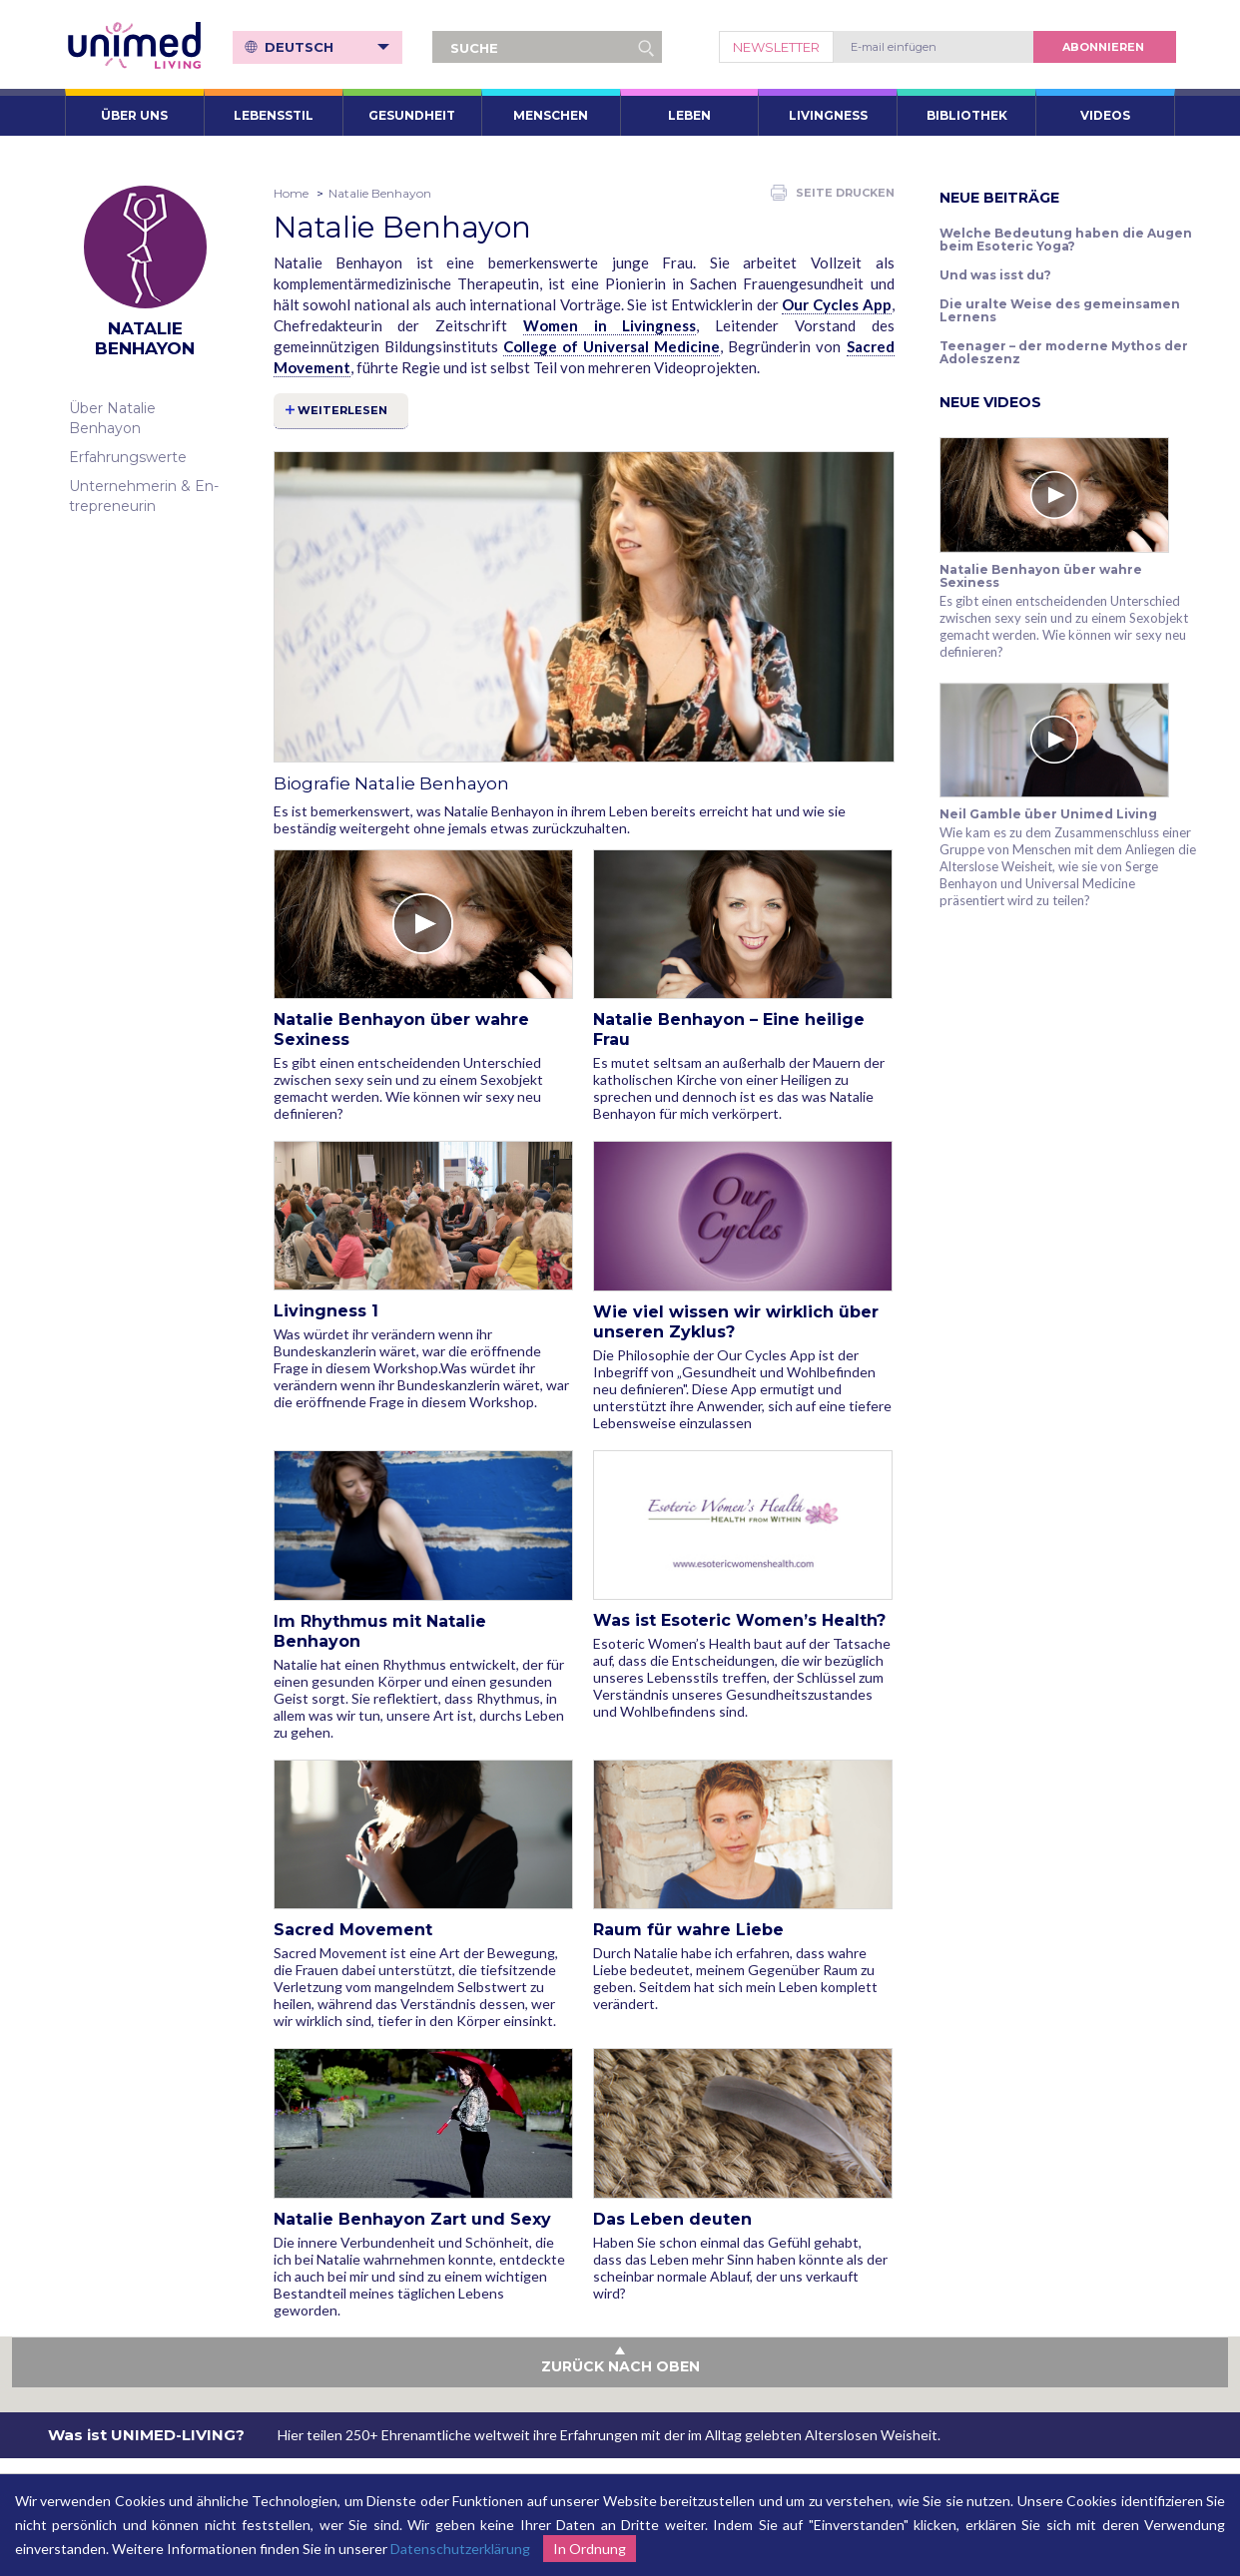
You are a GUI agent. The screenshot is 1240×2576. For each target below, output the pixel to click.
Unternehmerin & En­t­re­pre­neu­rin (144, 496)
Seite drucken (833, 193)
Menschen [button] (550, 115)
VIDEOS (1105, 115)
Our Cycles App (836, 304)
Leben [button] (689, 115)
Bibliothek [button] (967, 115)
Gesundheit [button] (411, 115)
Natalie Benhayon (379, 193)
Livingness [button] (828, 115)
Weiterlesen (343, 410)
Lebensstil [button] (273, 115)
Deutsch (328, 47)
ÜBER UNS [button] (134, 115)
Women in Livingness (610, 325)
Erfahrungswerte (128, 457)
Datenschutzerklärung (460, 2548)
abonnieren (1103, 47)
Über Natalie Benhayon (112, 418)
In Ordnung (589, 2548)
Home (291, 193)
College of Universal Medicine (611, 346)
